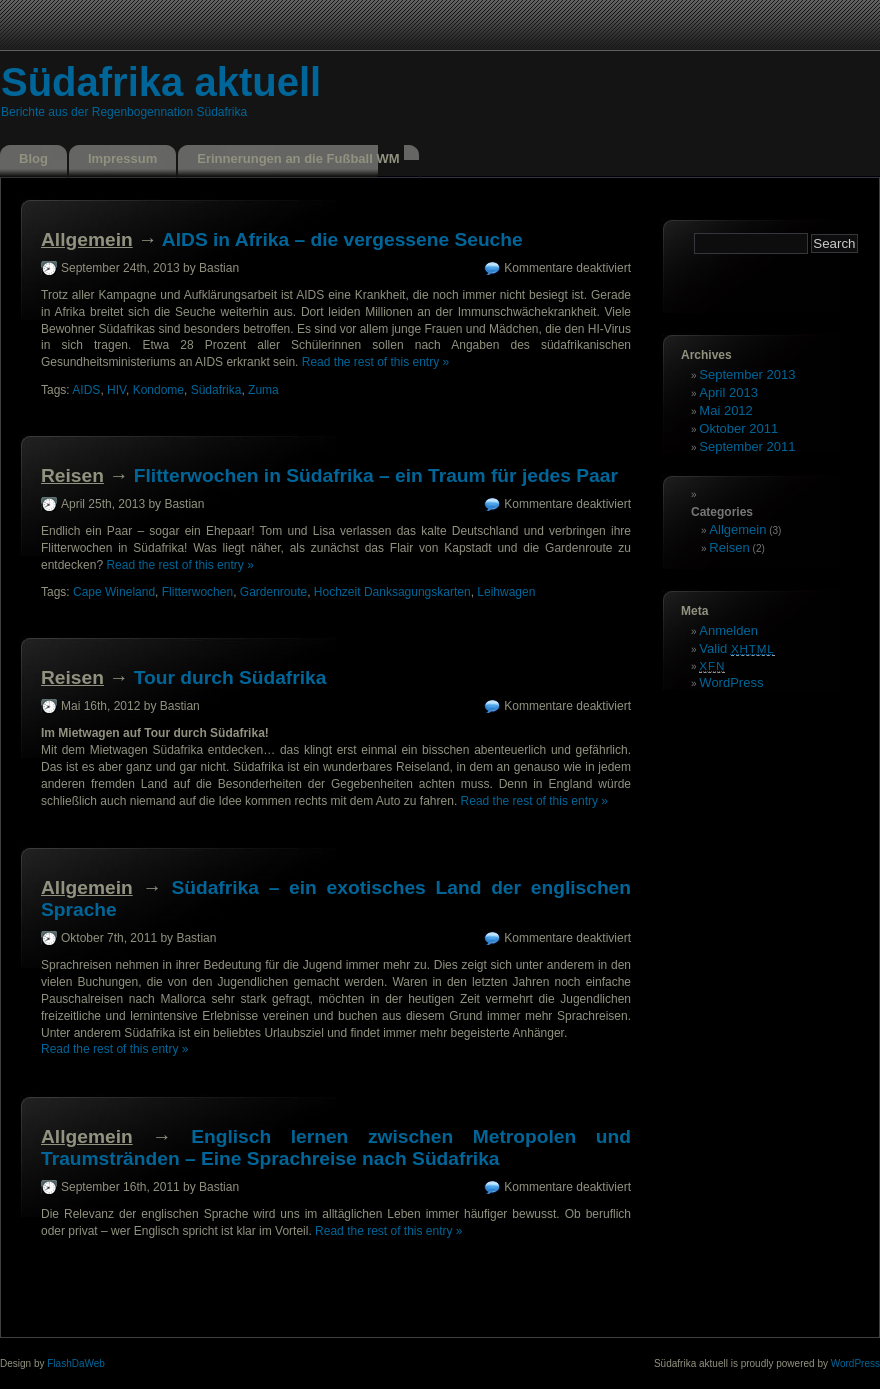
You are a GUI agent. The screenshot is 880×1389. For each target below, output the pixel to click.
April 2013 (728, 392)
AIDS (86, 390)
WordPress (731, 682)
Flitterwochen (197, 592)
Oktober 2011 (738, 428)
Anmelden (728, 630)
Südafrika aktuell (161, 82)
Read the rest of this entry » (375, 362)
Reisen (72, 475)
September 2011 (747, 446)
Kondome (158, 390)
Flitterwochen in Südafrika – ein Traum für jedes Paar (376, 475)
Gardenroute (273, 592)
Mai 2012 (725, 410)
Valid (736, 648)
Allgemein (87, 239)
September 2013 (747, 374)
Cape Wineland (114, 592)
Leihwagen (506, 592)
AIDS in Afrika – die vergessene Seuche (342, 239)
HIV (116, 390)
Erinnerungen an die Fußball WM (298, 158)
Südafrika (216, 390)
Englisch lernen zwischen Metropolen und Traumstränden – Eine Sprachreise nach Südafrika (336, 1147)
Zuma (263, 390)
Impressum (122, 158)
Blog (33, 158)
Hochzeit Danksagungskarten (392, 592)
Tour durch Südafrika (230, 677)
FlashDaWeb (76, 1363)
